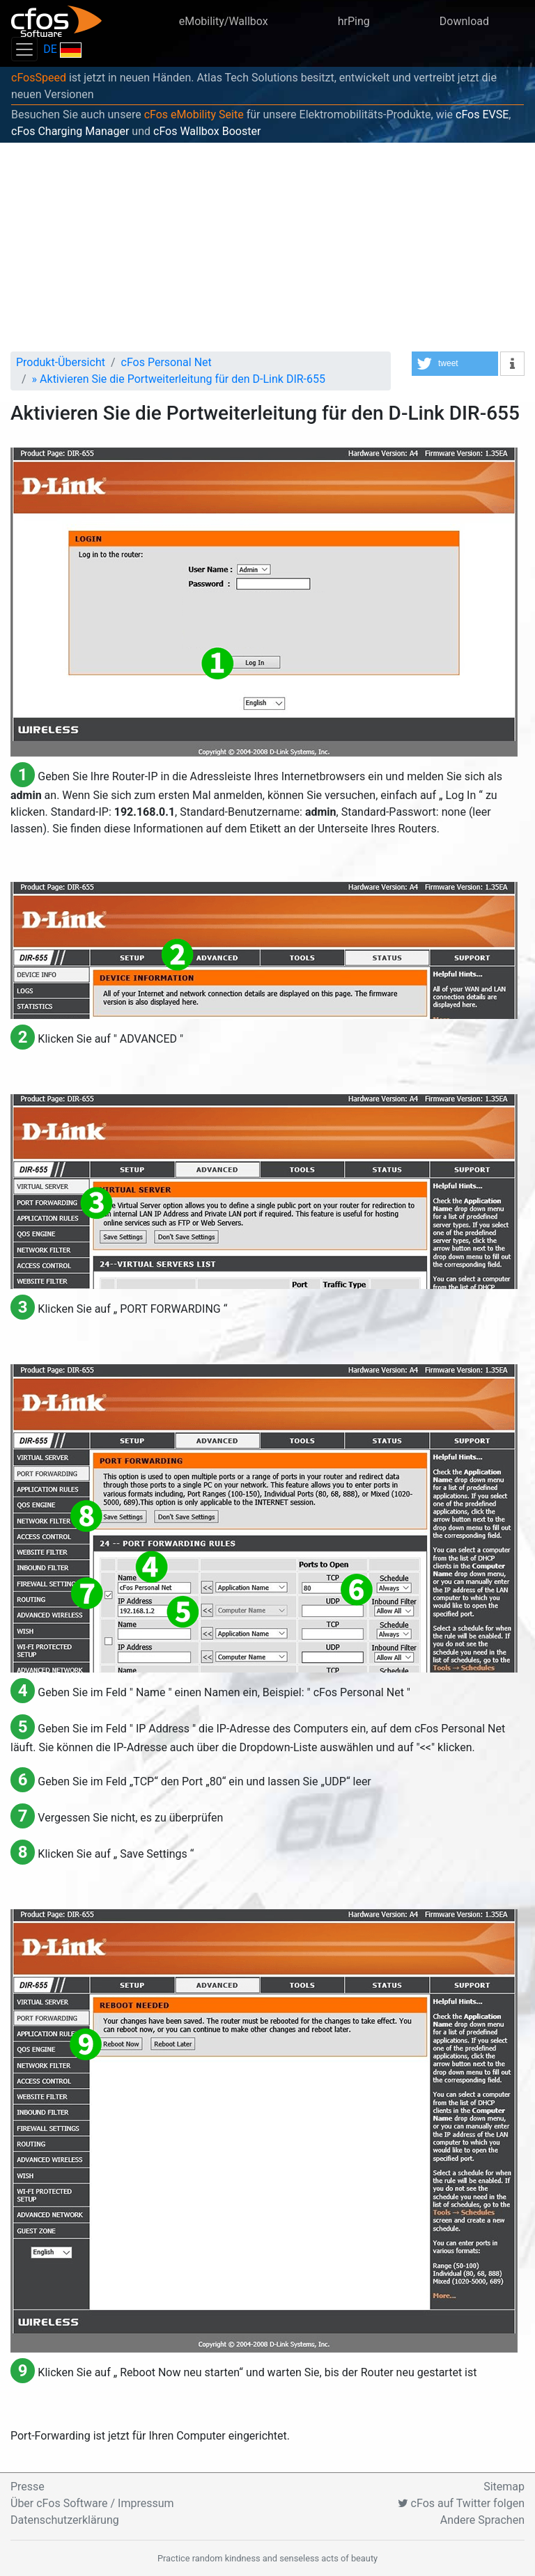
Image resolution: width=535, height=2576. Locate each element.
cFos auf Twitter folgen (461, 2503)
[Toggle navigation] (24, 49)
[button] (455, 363)
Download (464, 21)
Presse (27, 2486)
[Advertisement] (267, 247)
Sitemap (504, 2486)
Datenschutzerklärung (64, 2520)
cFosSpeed (38, 77)
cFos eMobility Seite (194, 114)
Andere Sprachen (482, 2520)
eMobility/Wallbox (223, 21)
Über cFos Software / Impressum (92, 2503)
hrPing (354, 21)
